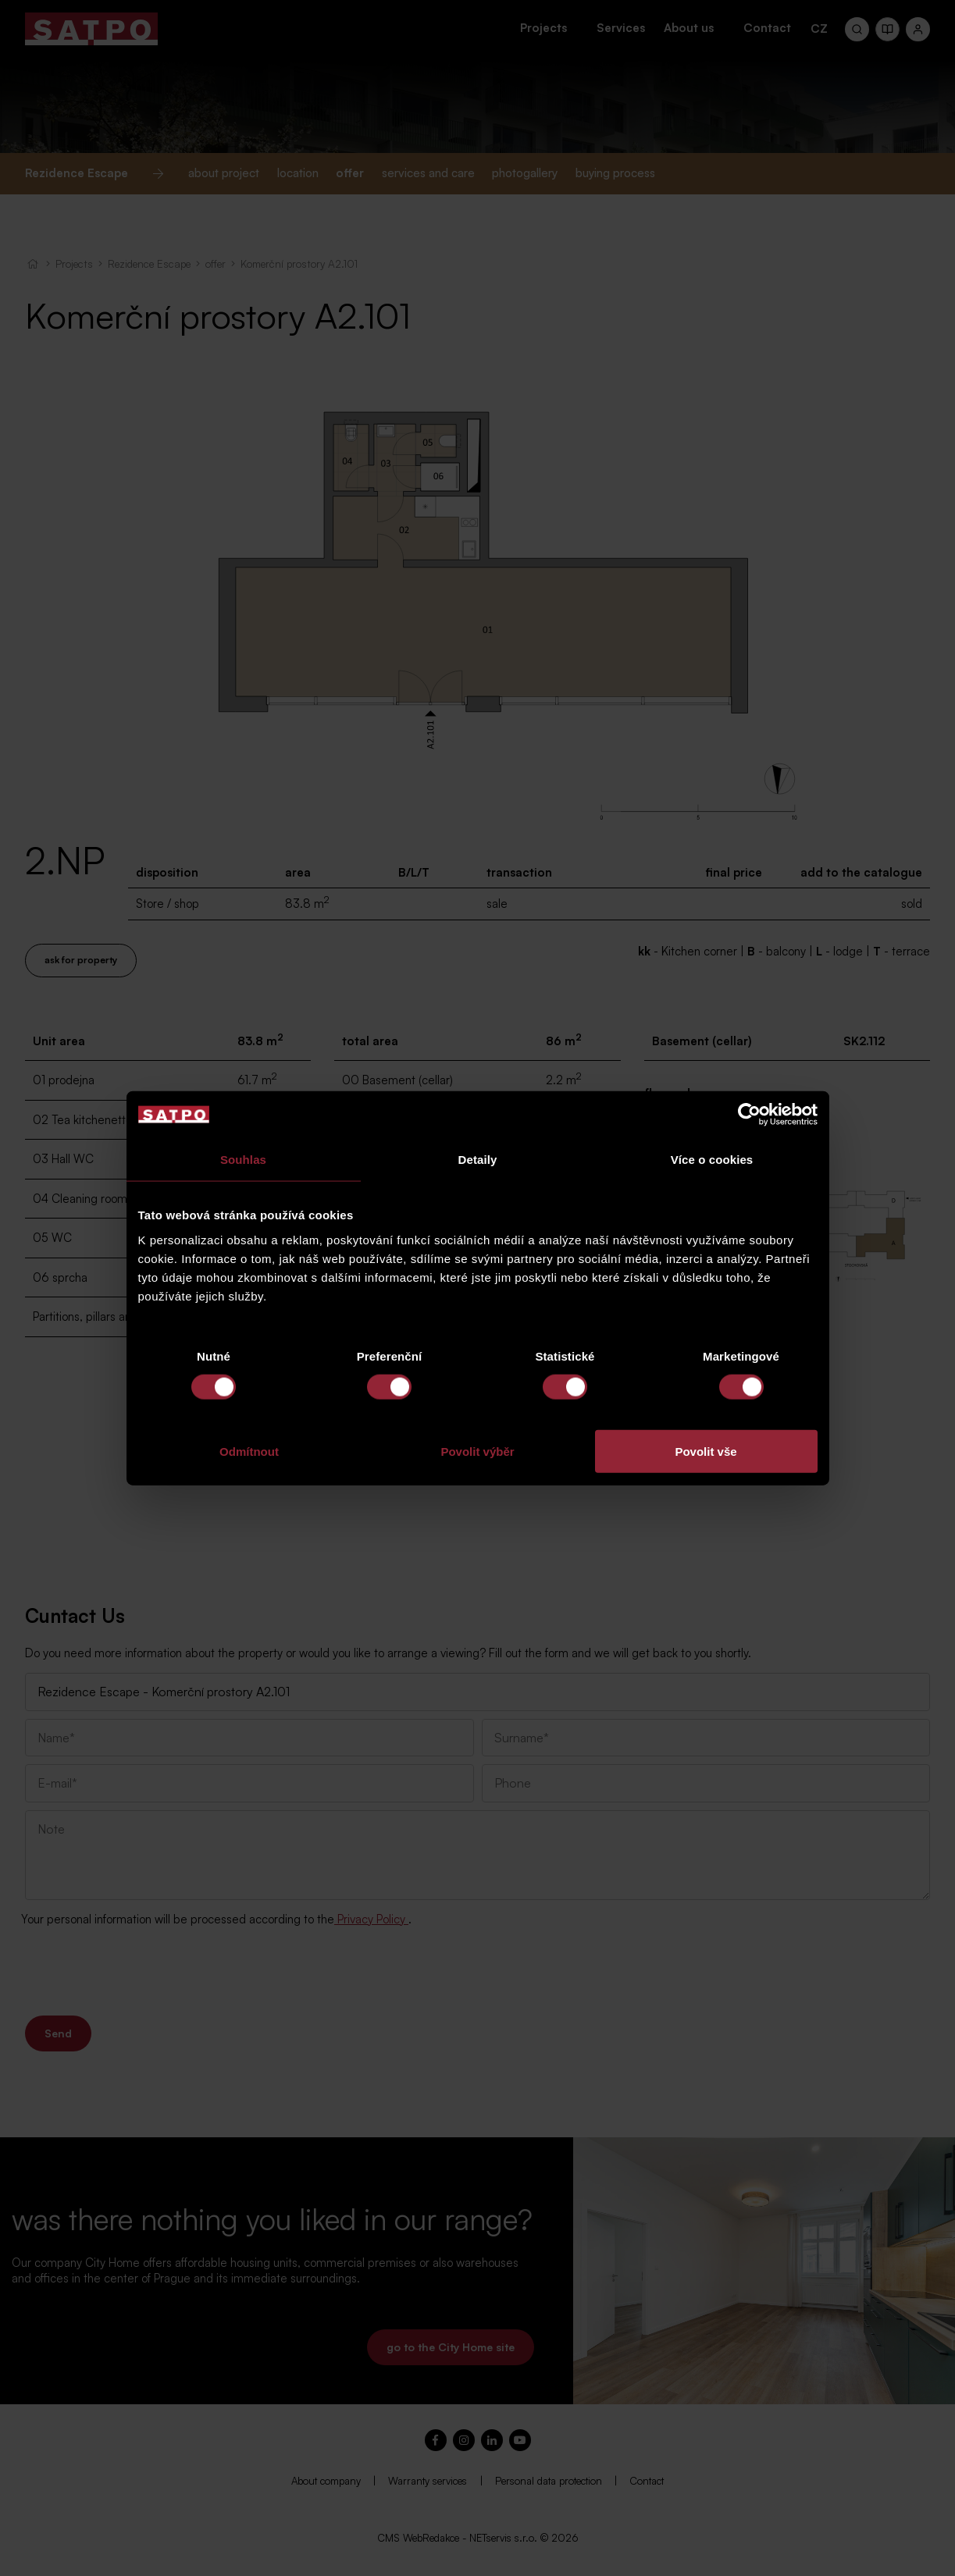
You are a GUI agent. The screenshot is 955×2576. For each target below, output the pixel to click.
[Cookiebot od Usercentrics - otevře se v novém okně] (749, 1114)
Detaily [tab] (477, 1159)
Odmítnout (249, 1450)
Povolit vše (705, 1450)
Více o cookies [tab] (712, 1159)
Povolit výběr (477, 1450)
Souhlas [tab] (243, 1159)
